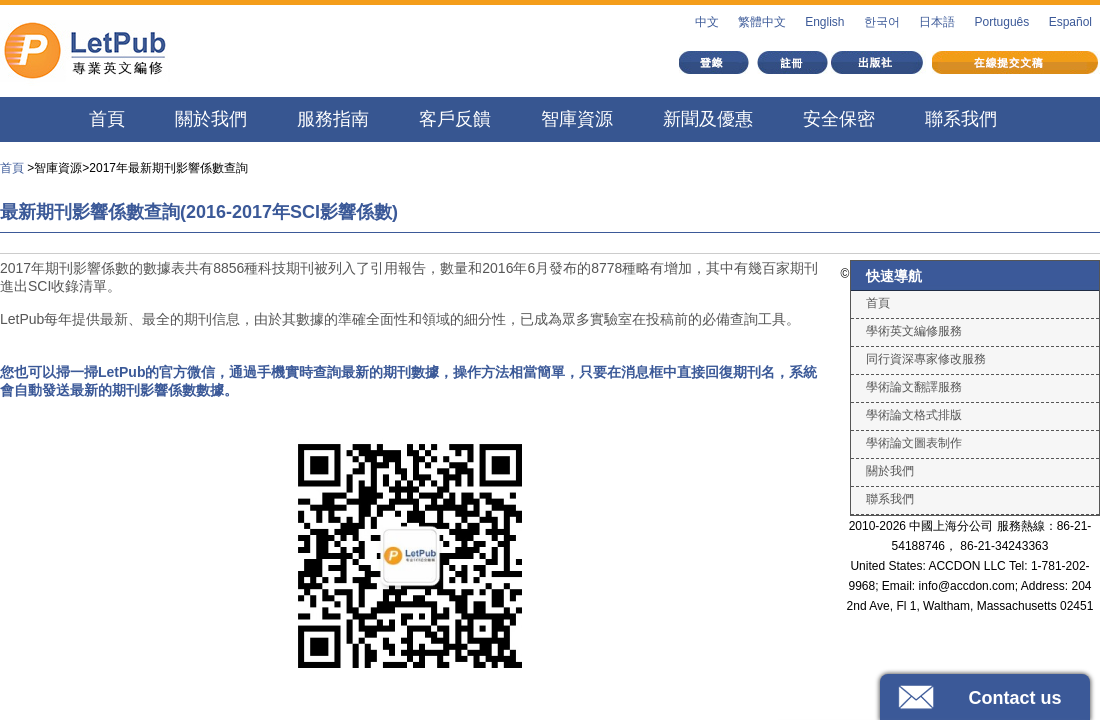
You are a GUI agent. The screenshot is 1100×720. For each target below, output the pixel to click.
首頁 (107, 119)
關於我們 (211, 119)
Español (1070, 22)
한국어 (882, 22)
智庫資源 (577, 119)
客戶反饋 (455, 119)
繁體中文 (762, 22)
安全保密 (839, 119)
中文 (707, 22)
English (824, 22)
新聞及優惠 (708, 119)
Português (1002, 22)
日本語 (937, 22)
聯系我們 (961, 119)
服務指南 (333, 119)
